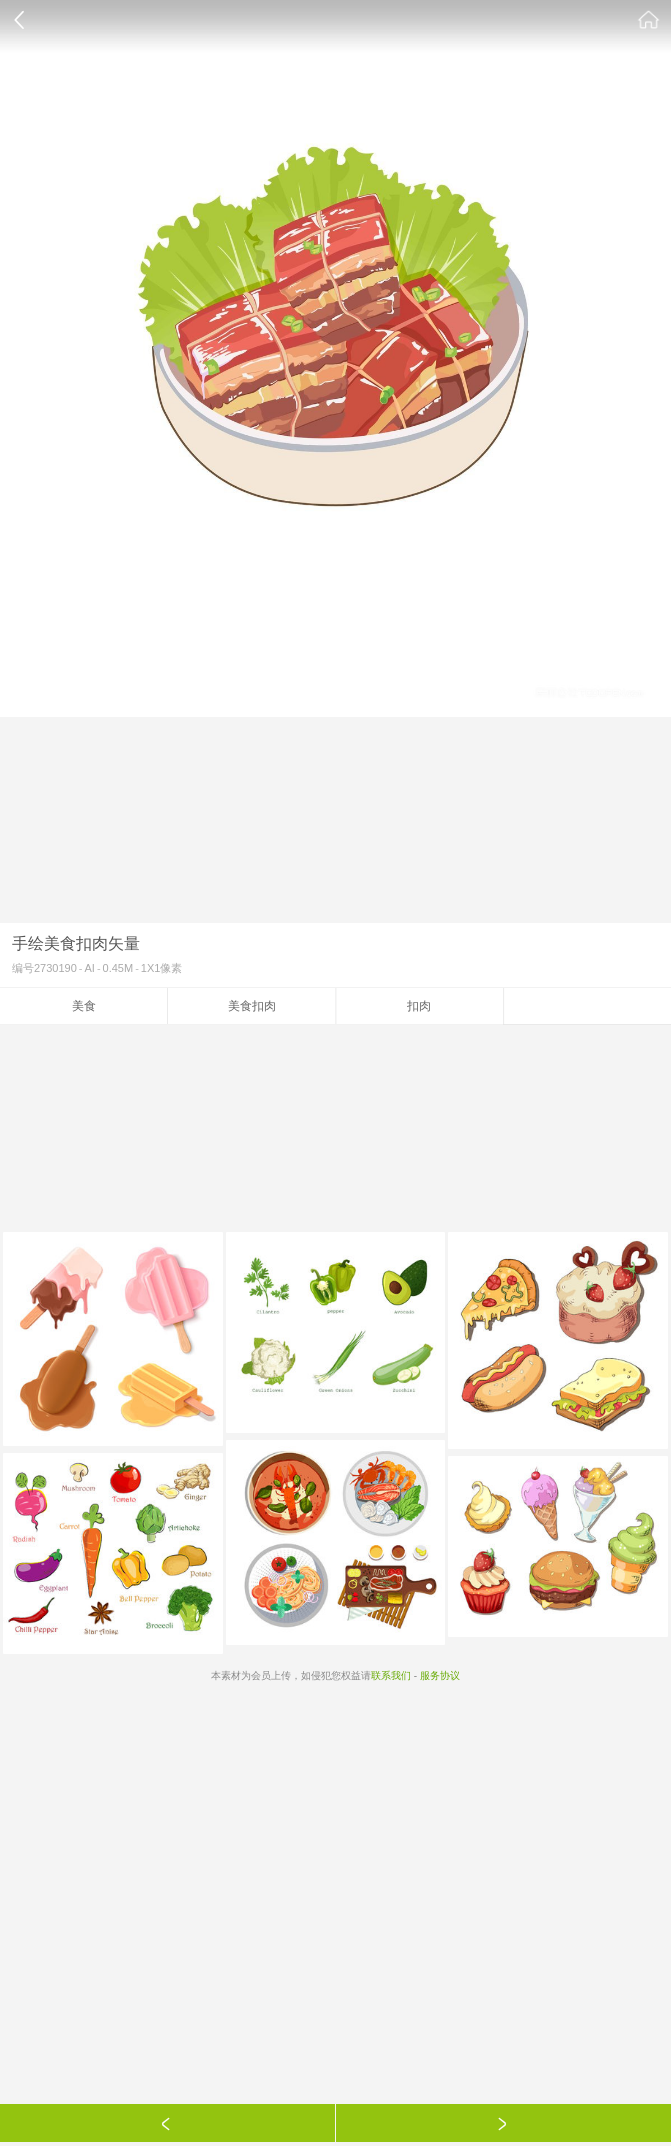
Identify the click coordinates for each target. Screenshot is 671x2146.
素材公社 (649, 20)
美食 (84, 1006)
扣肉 (419, 1006)
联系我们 (391, 1675)
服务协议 (440, 1675)
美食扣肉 (252, 1006)
